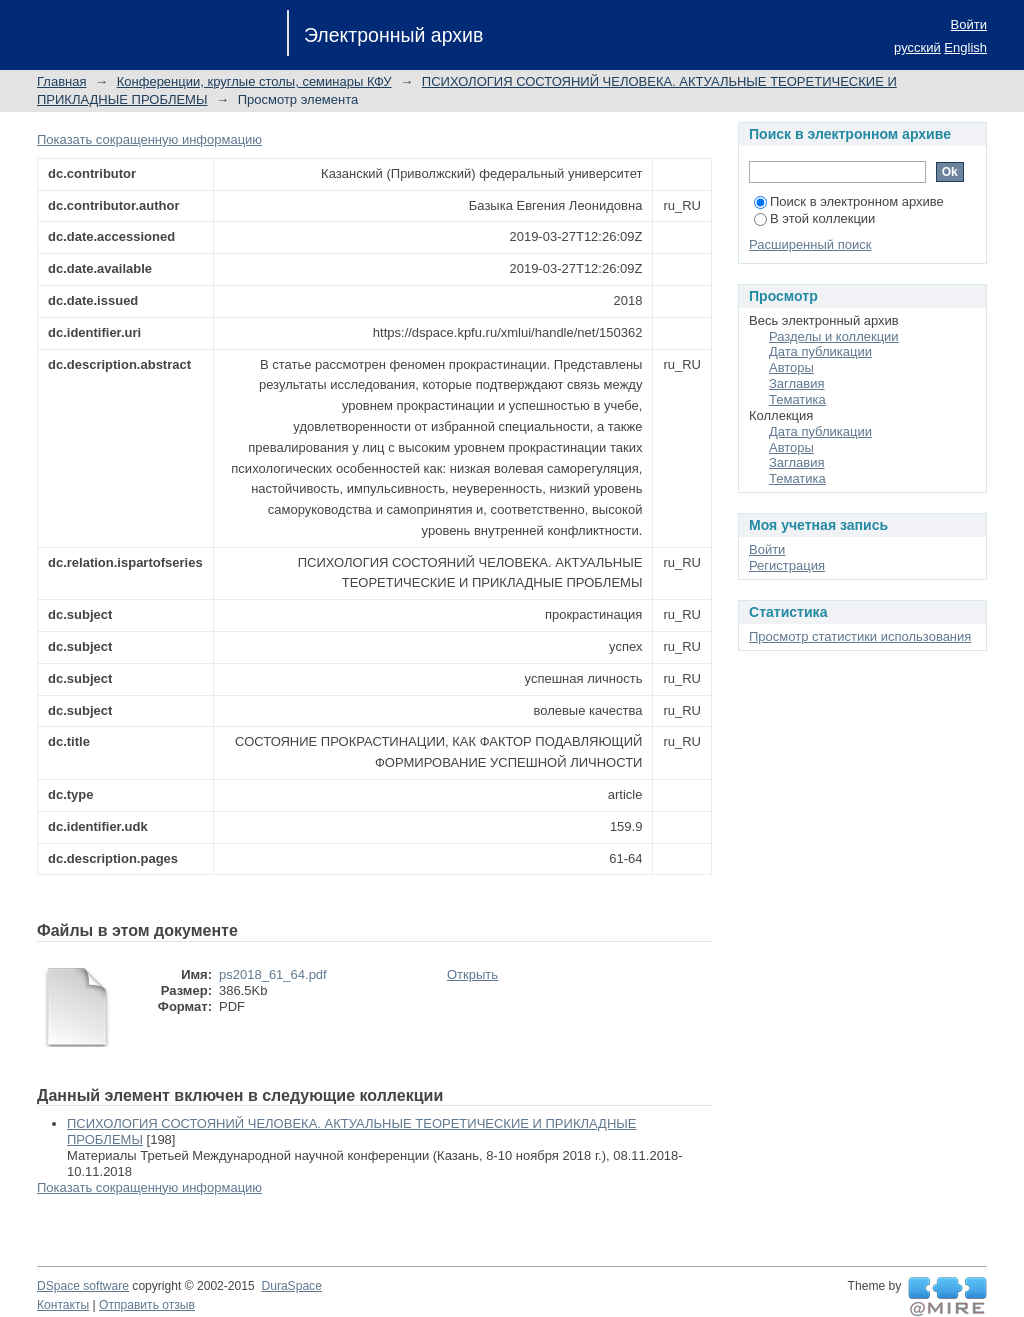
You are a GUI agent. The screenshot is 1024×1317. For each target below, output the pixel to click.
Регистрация (787, 565)
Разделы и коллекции (834, 336)
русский (917, 47)
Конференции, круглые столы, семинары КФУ (254, 81)
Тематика (797, 399)
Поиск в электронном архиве (849, 201)
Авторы (791, 367)
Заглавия (797, 383)
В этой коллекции (814, 218)
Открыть (472, 974)
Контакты (63, 1305)
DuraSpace (291, 1286)
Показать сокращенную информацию (149, 139)
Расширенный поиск (810, 244)
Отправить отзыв (147, 1305)
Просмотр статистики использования (860, 636)
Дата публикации (820, 351)
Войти (969, 24)
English (965, 47)
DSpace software (83, 1286)
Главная (61, 81)
